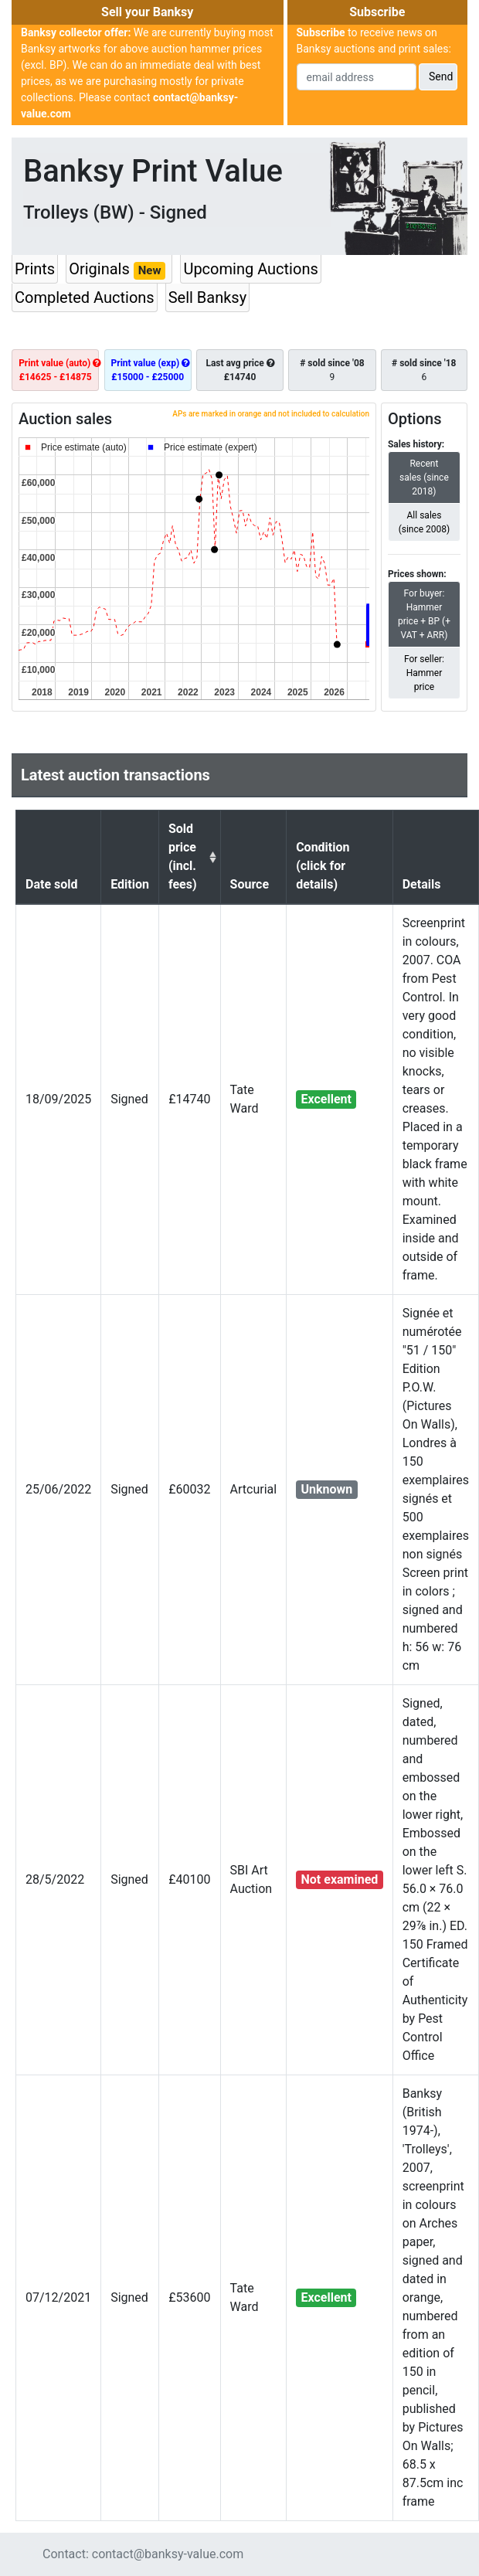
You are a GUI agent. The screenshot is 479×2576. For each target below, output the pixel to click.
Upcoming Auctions (250, 269)
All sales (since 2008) (424, 521)
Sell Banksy (207, 297)
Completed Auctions (85, 297)
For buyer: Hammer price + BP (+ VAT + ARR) (424, 613)
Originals (119, 270)
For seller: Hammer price (424, 672)
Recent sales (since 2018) (424, 477)
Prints (35, 269)
